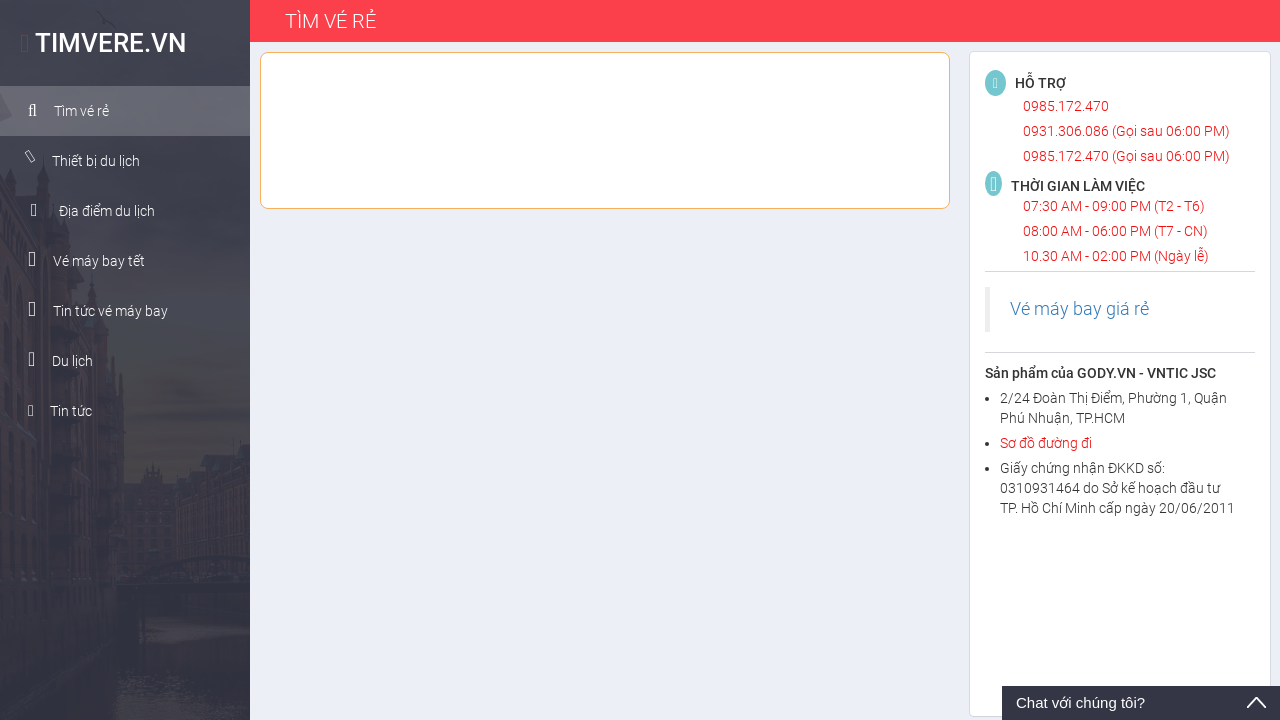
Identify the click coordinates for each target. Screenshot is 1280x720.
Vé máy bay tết (79, 259)
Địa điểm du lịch (86, 210)
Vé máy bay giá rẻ (1079, 309)
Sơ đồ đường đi (1046, 443)
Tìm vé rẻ (61, 111)
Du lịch (53, 359)
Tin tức (53, 411)
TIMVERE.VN (98, 43)
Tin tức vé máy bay (91, 309)
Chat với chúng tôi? (1080, 702)
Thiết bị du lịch (75, 160)
